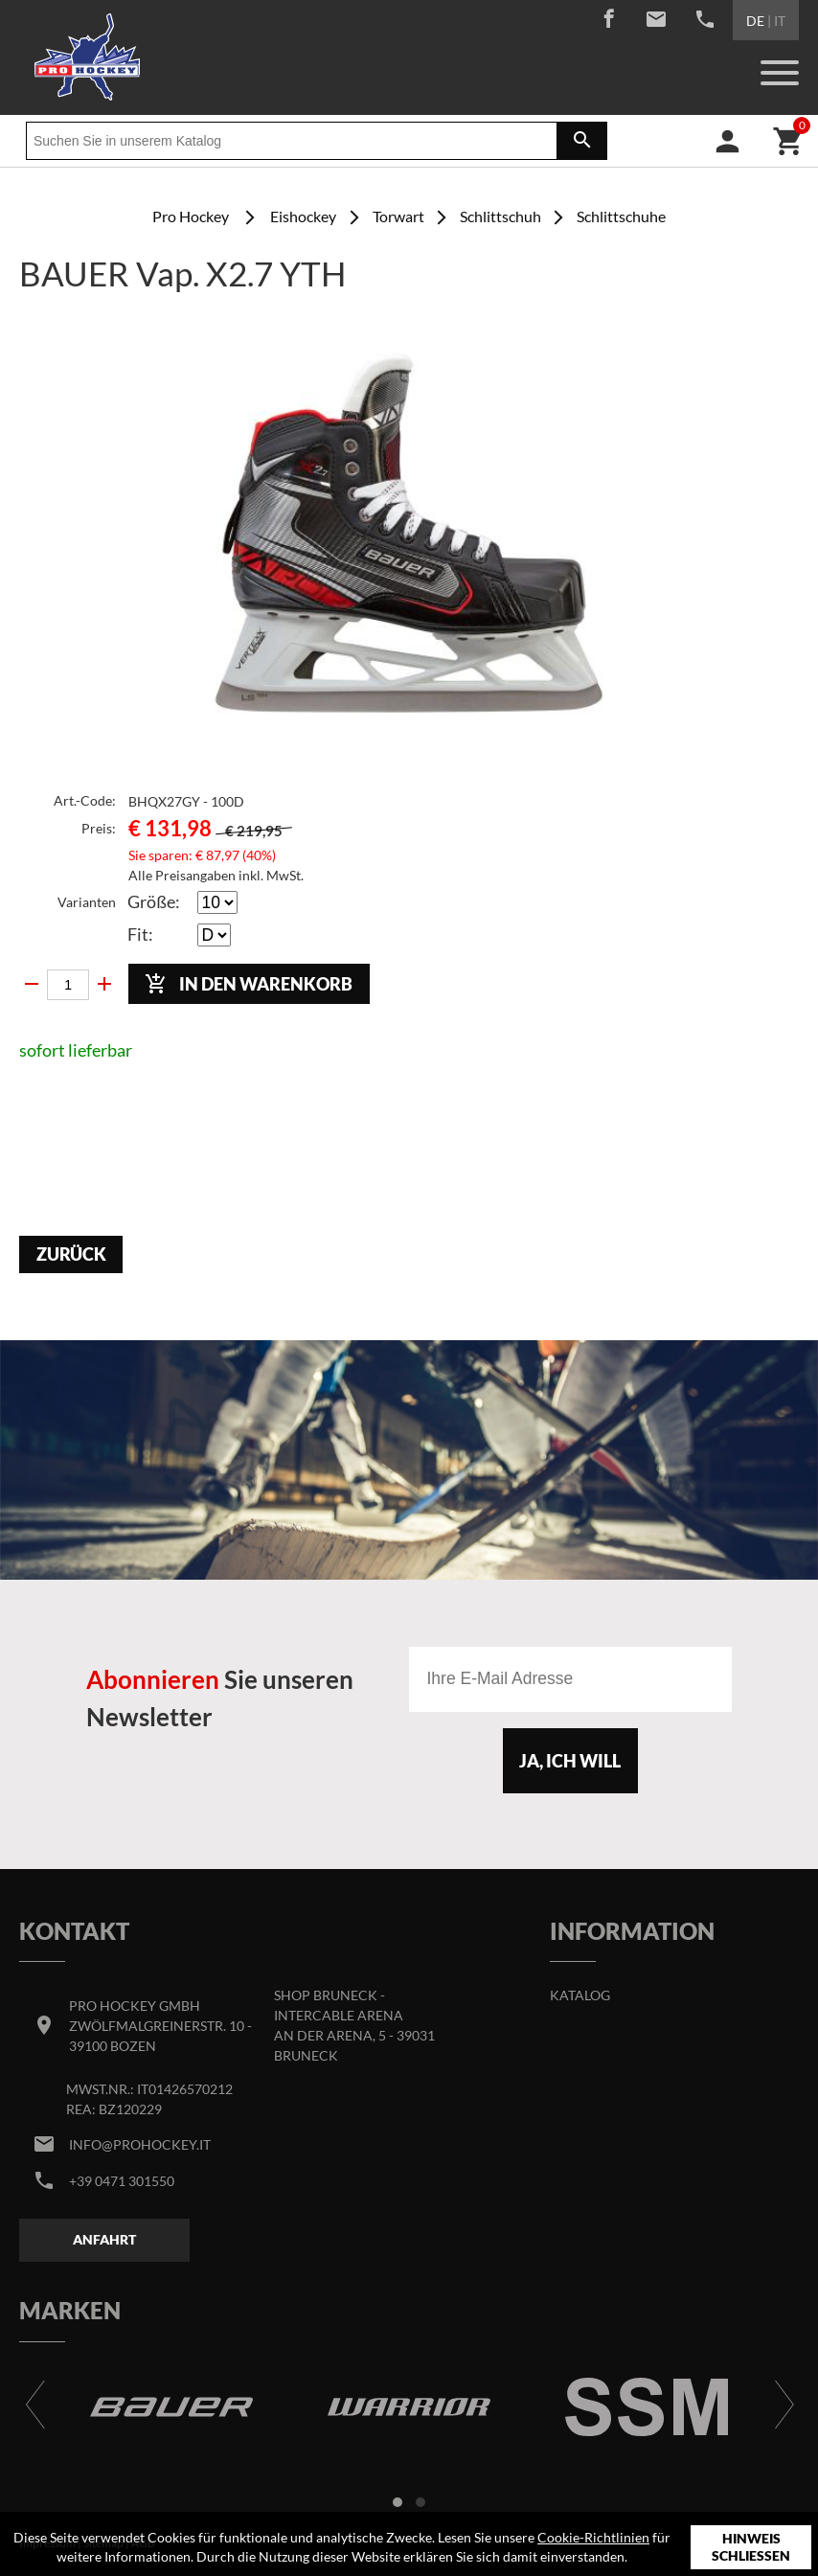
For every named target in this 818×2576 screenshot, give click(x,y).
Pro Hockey (190, 216)
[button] (397, 2502)
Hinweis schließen (751, 2547)
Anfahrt (104, 2239)
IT (779, 20)
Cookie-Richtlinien (593, 2537)
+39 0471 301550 (121, 2181)
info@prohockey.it (140, 2144)
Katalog (580, 1995)
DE (755, 20)
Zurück (71, 1254)
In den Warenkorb (248, 983)
